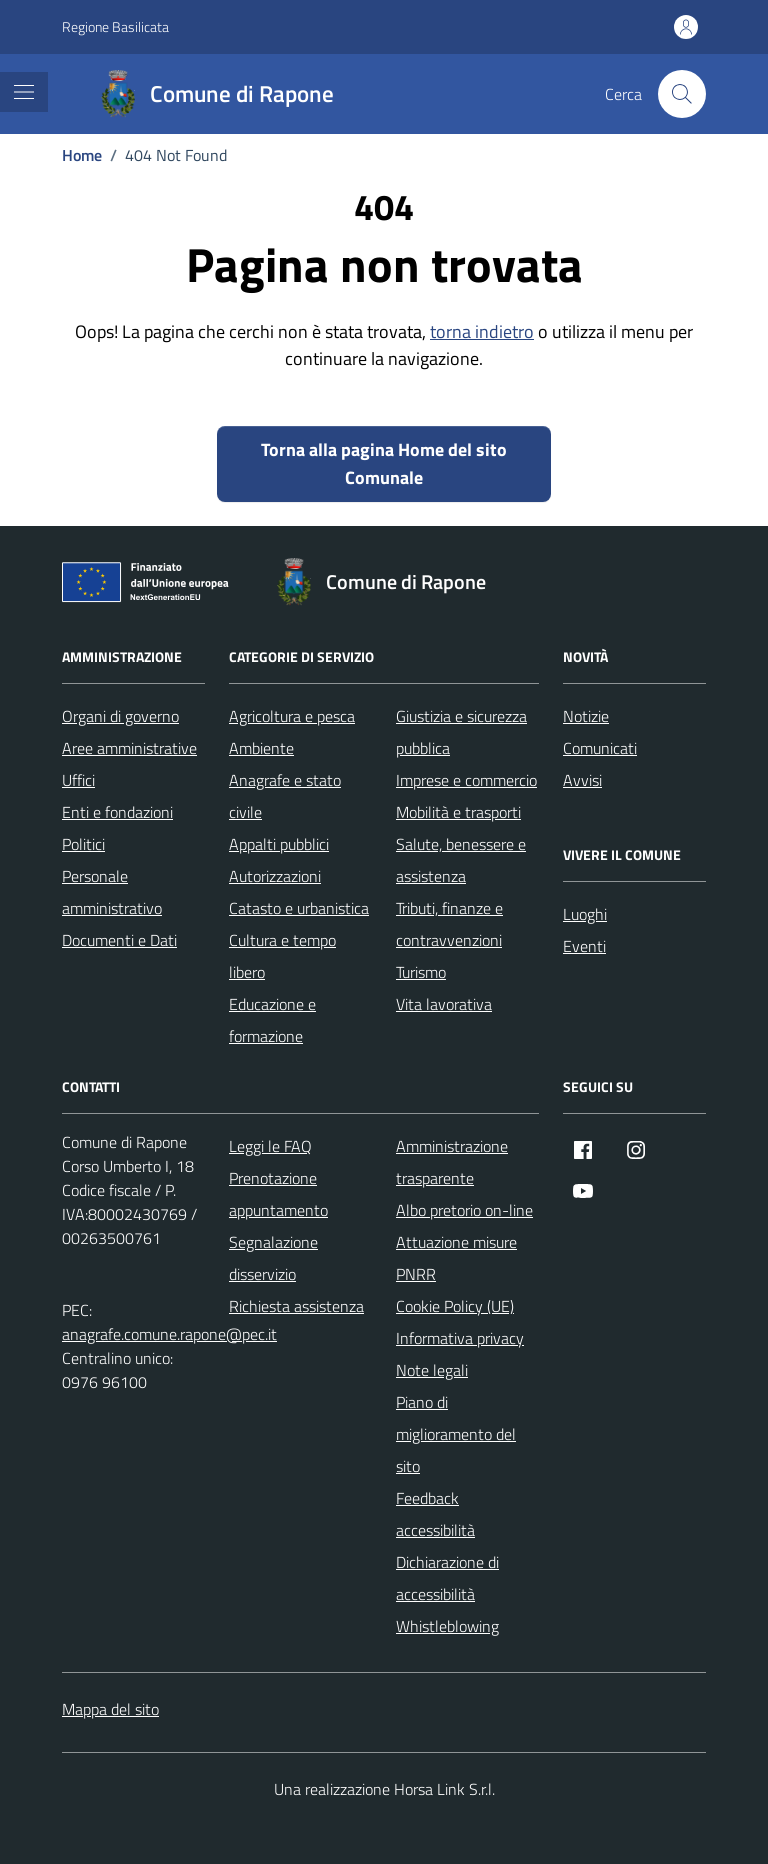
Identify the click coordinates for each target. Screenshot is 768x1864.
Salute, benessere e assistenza (461, 860)
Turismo (421, 972)
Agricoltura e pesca (292, 716)
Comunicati (600, 748)
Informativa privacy (460, 1338)
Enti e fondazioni (117, 812)
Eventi (584, 946)
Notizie (586, 716)
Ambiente (261, 748)
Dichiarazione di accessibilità (447, 1578)
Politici (83, 844)
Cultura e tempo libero (282, 956)
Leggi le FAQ (270, 1146)
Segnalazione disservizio (273, 1258)
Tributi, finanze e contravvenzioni (449, 924)
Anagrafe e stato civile (285, 796)
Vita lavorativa (444, 1004)
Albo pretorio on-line (464, 1210)
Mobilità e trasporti (458, 812)
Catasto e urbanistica (299, 908)
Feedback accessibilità (435, 1514)
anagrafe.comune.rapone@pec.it (169, 1334)
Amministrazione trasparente (452, 1162)
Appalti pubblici (279, 844)
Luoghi (585, 914)
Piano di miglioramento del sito (456, 1434)
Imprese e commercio (466, 780)
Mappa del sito (110, 1709)
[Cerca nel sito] (682, 94)
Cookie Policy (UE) (455, 1306)
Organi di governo (120, 716)
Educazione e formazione (272, 1020)
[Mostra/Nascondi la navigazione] (24, 92)
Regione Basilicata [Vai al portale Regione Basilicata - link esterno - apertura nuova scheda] (115, 26)
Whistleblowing (447, 1626)
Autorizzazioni (275, 876)
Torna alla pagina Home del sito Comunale (384, 463)
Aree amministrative (129, 748)
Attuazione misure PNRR (456, 1258)
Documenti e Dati (119, 940)
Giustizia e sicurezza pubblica (461, 732)
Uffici (78, 780)
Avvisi (582, 780)
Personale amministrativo (112, 892)
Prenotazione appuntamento (278, 1194)
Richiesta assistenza (296, 1306)
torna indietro (482, 331)
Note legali (432, 1370)
